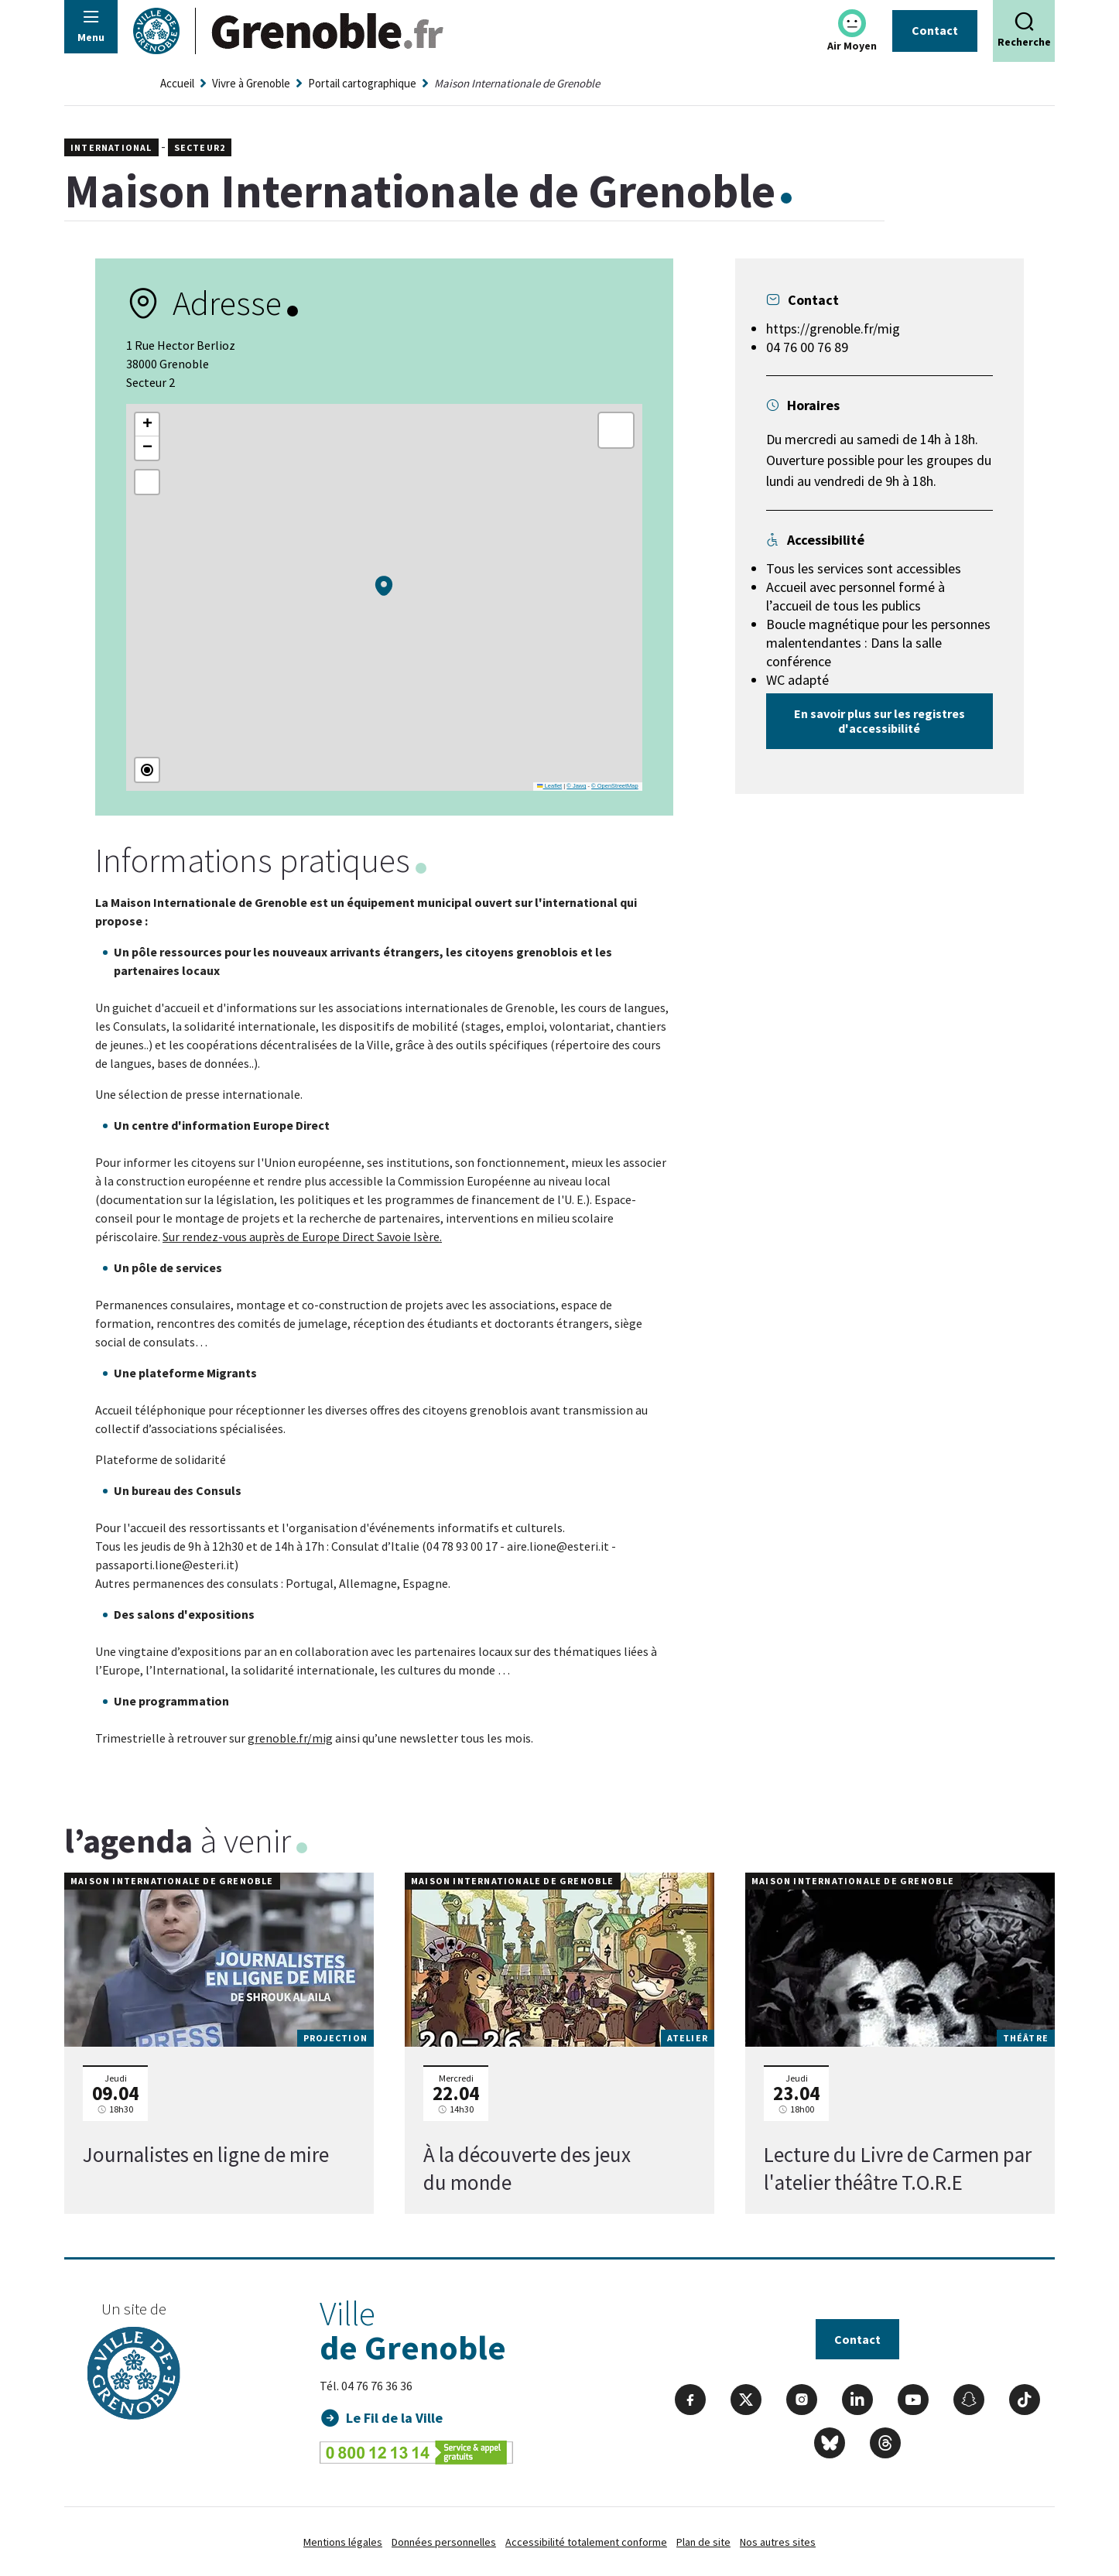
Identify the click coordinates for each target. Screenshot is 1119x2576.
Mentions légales (342, 2542)
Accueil (177, 83)
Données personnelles (444, 2542)
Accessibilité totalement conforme (586, 2542)
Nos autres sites (778, 2542)
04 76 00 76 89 (807, 347)
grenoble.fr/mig (290, 1738)
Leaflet (549, 785)
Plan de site (703, 2542)
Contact (935, 30)
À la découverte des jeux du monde (527, 2169)
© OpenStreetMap (614, 785)
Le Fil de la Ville (395, 2418)
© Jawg (576, 785)
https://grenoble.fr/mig (833, 328)
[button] (383, 585)
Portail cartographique (362, 83)
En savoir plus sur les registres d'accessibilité (879, 721)
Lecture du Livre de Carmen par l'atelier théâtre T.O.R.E (898, 2169)
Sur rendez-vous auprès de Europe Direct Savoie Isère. (302, 1236)
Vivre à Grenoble (251, 83)
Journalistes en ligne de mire (206, 2155)
